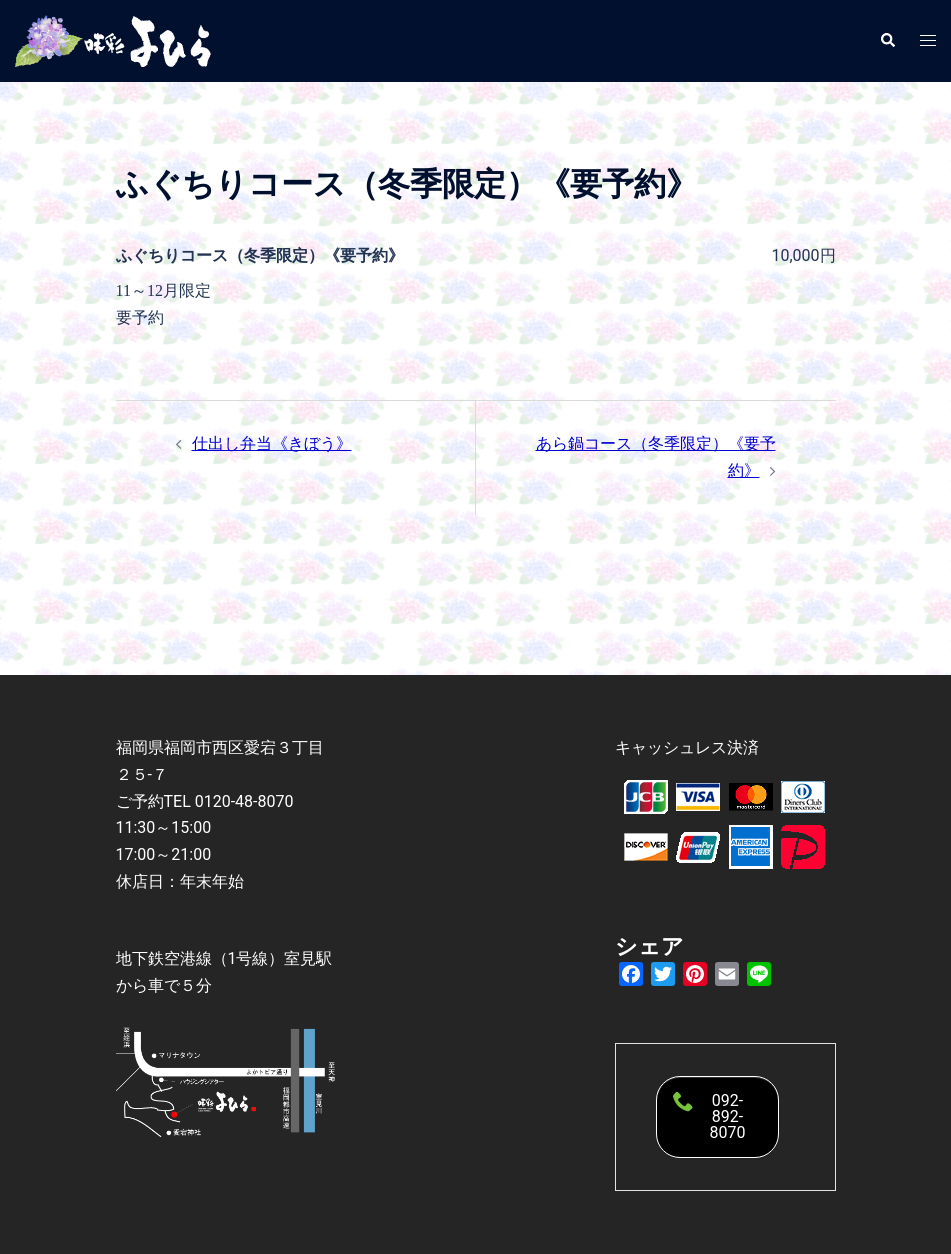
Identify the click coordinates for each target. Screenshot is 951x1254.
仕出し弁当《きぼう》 (272, 443)
